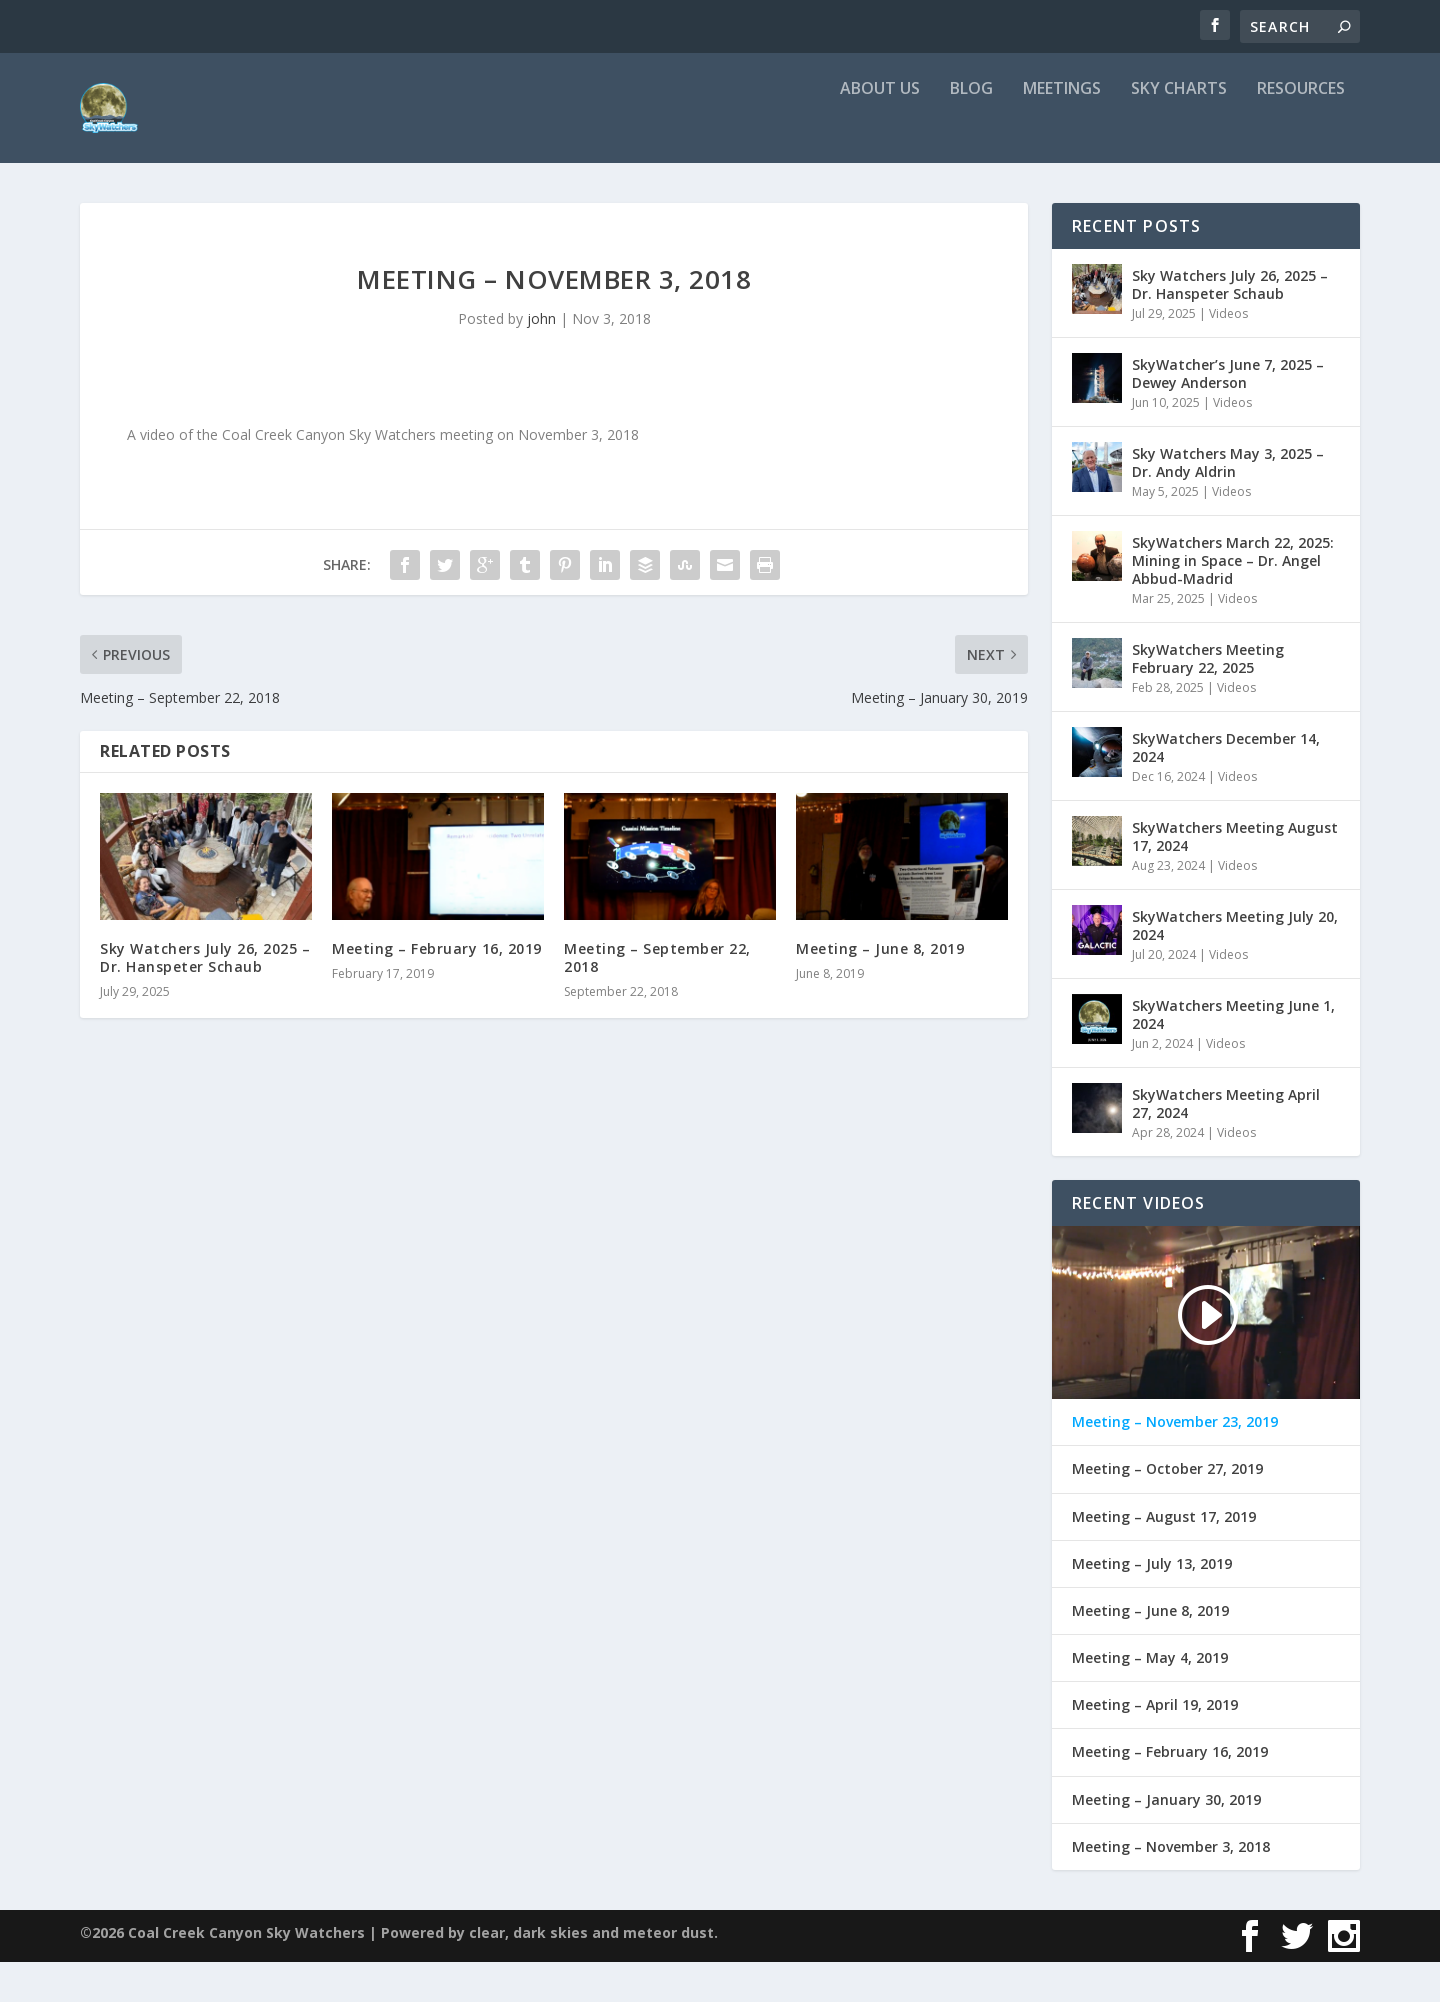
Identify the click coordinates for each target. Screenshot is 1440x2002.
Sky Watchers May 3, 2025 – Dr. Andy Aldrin (1228, 502)
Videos (1228, 353)
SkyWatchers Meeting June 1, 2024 (1233, 1054)
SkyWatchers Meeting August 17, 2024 (1235, 876)
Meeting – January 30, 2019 (1166, 1840)
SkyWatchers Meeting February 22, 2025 (1208, 698)
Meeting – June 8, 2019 (880, 988)
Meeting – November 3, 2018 (1171, 1887)
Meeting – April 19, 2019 (1155, 1745)
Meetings (1062, 129)
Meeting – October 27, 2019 (1167, 1509)
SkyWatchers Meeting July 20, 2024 (1235, 965)
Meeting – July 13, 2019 (1152, 1604)
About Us (880, 129)
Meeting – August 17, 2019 (1164, 1557)
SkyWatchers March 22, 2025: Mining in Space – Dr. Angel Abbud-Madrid (1233, 600)
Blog (971, 129)
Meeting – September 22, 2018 (657, 997)
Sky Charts (1179, 129)
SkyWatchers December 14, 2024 (1226, 787)
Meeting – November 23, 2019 (1175, 1462)
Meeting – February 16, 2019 (437, 988)
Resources (1301, 129)
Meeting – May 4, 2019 (1150, 1698)
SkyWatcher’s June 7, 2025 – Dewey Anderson (1228, 413)
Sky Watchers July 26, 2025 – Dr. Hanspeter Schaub (205, 997)
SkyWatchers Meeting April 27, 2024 (1226, 1143)
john (541, 358)
